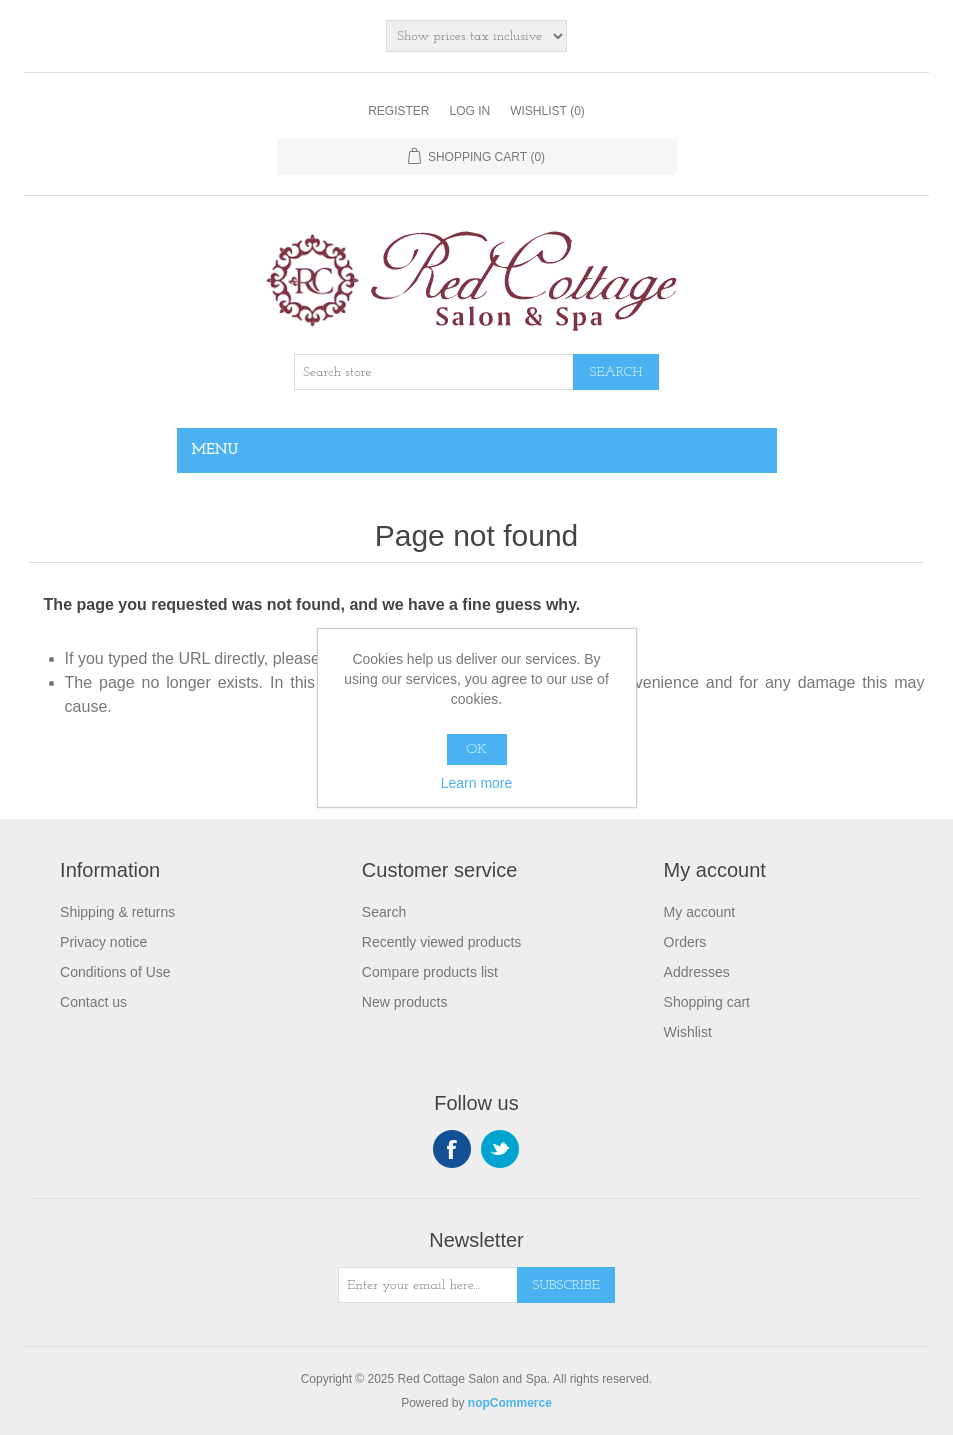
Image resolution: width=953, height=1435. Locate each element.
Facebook (452, 1149)
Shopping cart (707, 1002)
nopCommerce (510, 1403)
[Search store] (434, 372)
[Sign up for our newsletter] (428, 1285)
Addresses (697, 972)
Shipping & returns (117, 912)
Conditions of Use (115, 972)
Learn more (477, 783)
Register (398, 111)
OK (476, 749)
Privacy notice (103, 942)
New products (405, 1002)
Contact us (93, 1002)
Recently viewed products (442, 942)
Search (384, 912)
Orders (685, 942)
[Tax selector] (476, 36)
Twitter (500, 1149)
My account (700, 912)
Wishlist (688, 1032)
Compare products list (430, 972)
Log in (469, 111)
